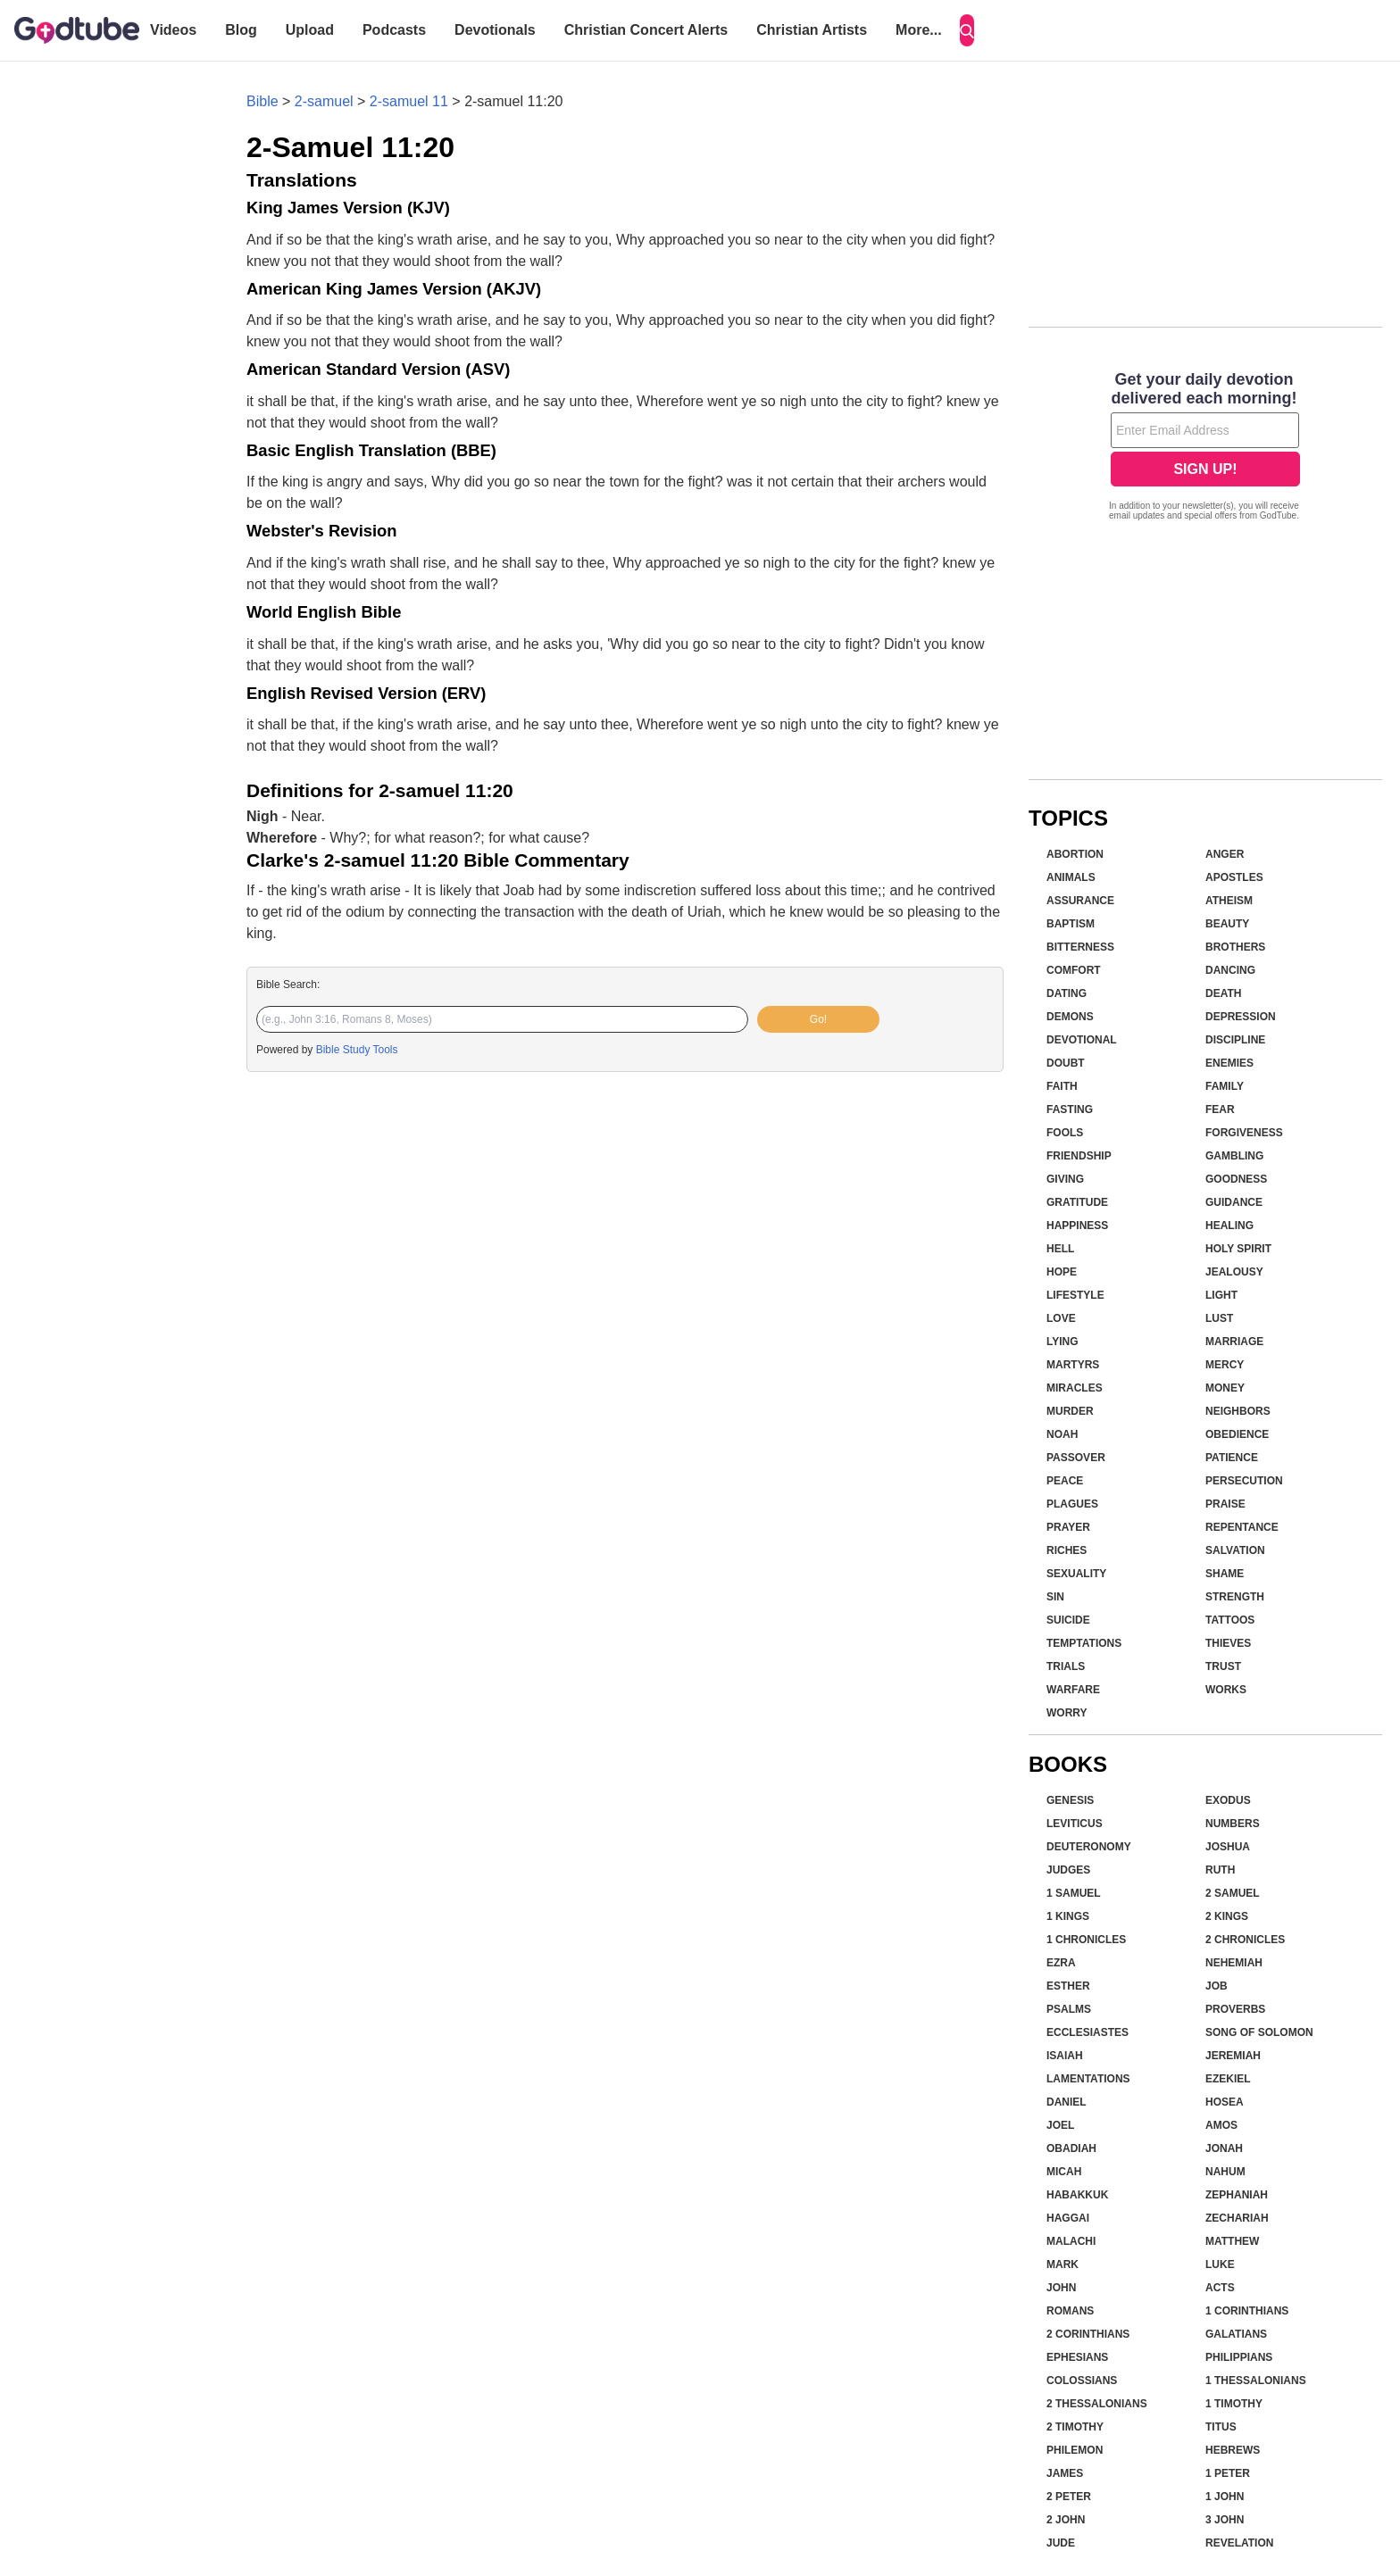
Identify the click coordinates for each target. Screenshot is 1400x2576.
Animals (1071, 877)
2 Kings (1226, 1916)
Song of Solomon (1259, 2032)
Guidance (1233, 1202)
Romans (1070, 2311)
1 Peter (1227, 2473)
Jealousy (1234, 1272)
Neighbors (1238, 1411)
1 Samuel (1073, 1893)
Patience (1231, 1457)
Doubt (1065, 1063)
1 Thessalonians (1255, 2380)
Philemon (1074, 2450)
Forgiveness (1244, 1132)
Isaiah (1064, 2055)
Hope (1061, 1272)
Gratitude (1077, 1202)
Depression (1240, 1016)
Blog (241, 29)
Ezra (1061, 1963)
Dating (1066, 993)
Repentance (1242, 1527)
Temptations (1083, 1643)
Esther (1068, 1986)
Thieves (1228, 1643)
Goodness (1236, 1179)
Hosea (1224, 2102)
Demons (1070, 1016)
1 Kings (1067, 1916)
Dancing (1230, 970)
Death (1223, 993)
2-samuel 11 (409, 101)
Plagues (1072, 1504)
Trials (1065, 1666)
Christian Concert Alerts (646, 29)
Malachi (1071, 2241)
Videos (173, 29)
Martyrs (1072, 1365)
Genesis (1070, 1800)
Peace (1064, 1481)
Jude (1060, 2543)
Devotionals (495, 29)
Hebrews (1232, 2450)
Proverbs (1235, 2009)
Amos (1221, 2125)
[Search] (967, 30)
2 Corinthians (1087, 2334)
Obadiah (1071, 2148)
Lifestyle (1075, 1295)
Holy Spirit (1238, 1248)
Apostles (1234, 877)
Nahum (1225, 2171)
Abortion (1075, 854)
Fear (1220, 1109)
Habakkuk (1077, 2195)
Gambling (1234, 1156)
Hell (1060, 1248)
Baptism (1070, 924)
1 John (1224, 2496)
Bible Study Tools (357, 1049)
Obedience (1237, 1434)
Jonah (1224, 2148)
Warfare (1073, 1689)
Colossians (1081, 2380)
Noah (1062, 1434)
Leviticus (1074, 1823)
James (1064, 2473)
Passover (1075, 1457)
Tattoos (1229, 1620)
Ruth (1220, 1870)
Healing (1229, 1225)
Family (1224, 1086)
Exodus (1228, 1800)
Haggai (1067, 2218)
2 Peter (1068, 2496)
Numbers (1232, 1823)
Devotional (1081, 1040)
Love (1061, 1318)
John (1061, 2287)
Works (1225, 1689)
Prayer (1068, 1527)
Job (1216, 1986)
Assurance (1080, 900)
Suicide (1068, 1620)
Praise (1225, 1504)
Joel (1060, 2125)
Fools (1064, 1132)
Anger (1224, 854)
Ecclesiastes (1087, 2032)
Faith (1062, 1086)
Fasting (1069, 1109)
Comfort (1073, 970)
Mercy (1224, 1365)
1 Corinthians (1246, 2311)
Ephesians (1077, 2357)
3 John (1224, 2520)
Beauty (1227, 924)
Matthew (1232, 2241)
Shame (1224, 1573)
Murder (1070, 1411)
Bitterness (1080, 947)
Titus (1221, 2427)
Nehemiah (1233, 1963)
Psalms (1068, 2009)
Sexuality (1076, 1573)
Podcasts (394, 29)
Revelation (1239, 2543)
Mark (1062, 2264)
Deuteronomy (1088, 1847)
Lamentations (1088, 2079)
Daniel (1066, 2102)
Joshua (1227, 1847)
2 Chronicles (1245, 1939)
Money (1225, 1388)
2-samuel (324, 101)
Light (1221, 1295)
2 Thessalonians (1096, 2403)
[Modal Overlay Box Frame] (1205, 448)
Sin (1055, 1597)
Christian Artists (811, 29)
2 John (1065, 2520)
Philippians (1238, 2357)
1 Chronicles (1086, 1939)
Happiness (1077, 1225)
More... (919, 29)
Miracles (1074, 1388)
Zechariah (1237, 2218)
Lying (1062, 1341)
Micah (1063, 2171)
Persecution (1244, 1481)
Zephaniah (1236, 2195)
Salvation (1235, 1550)
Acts (1220, 2287)
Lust (1219, 1318)
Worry (1067, 1713)
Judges (1068, 1870)
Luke (1220, 2264)
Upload (310, 29)
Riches (1066, 1550)
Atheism (1229, 900)
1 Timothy (1233, 2403)
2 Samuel (1232, 1893)
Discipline (1235, 1040)
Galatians (1236, 2334)
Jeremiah (1233, 2055)
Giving (1065, 1179)
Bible (262, 101)
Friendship (1079, 1156)
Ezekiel (1228, 2079)
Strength (1234, 1597)
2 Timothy (1075, 2427)
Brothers (1235, 947)
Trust (1223, 1666)
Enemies (1229, 1063)
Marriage (1234, 1341)
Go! (818, 1019)
